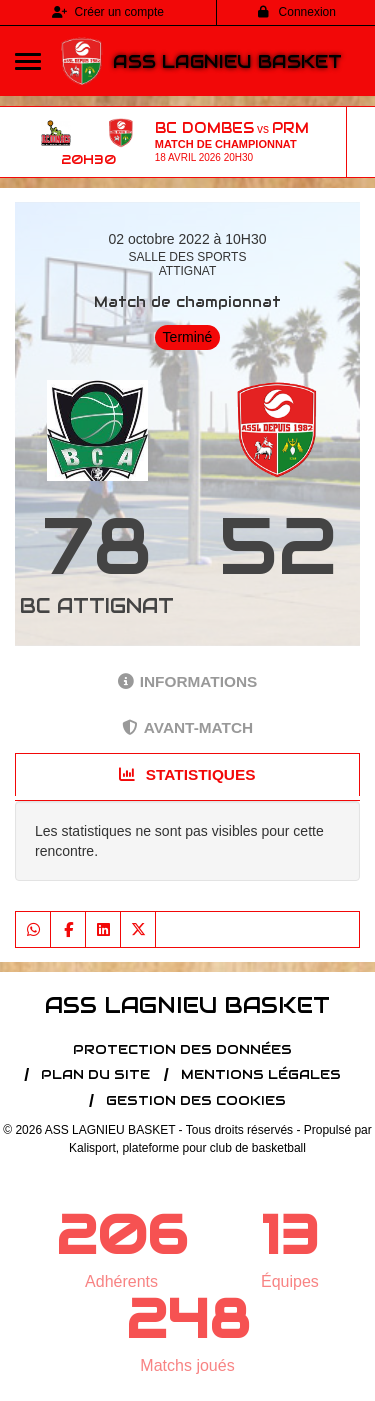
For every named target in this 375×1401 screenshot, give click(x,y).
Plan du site (95, 1074)
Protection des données (182, 1049)
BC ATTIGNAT (97, 606)
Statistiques (187, 774)
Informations (188, 681)
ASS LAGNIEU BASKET (227, 61)
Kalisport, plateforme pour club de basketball (187, 1148)
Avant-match (187, 727)
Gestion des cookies (196, 1100)
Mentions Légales (261, 1074)
